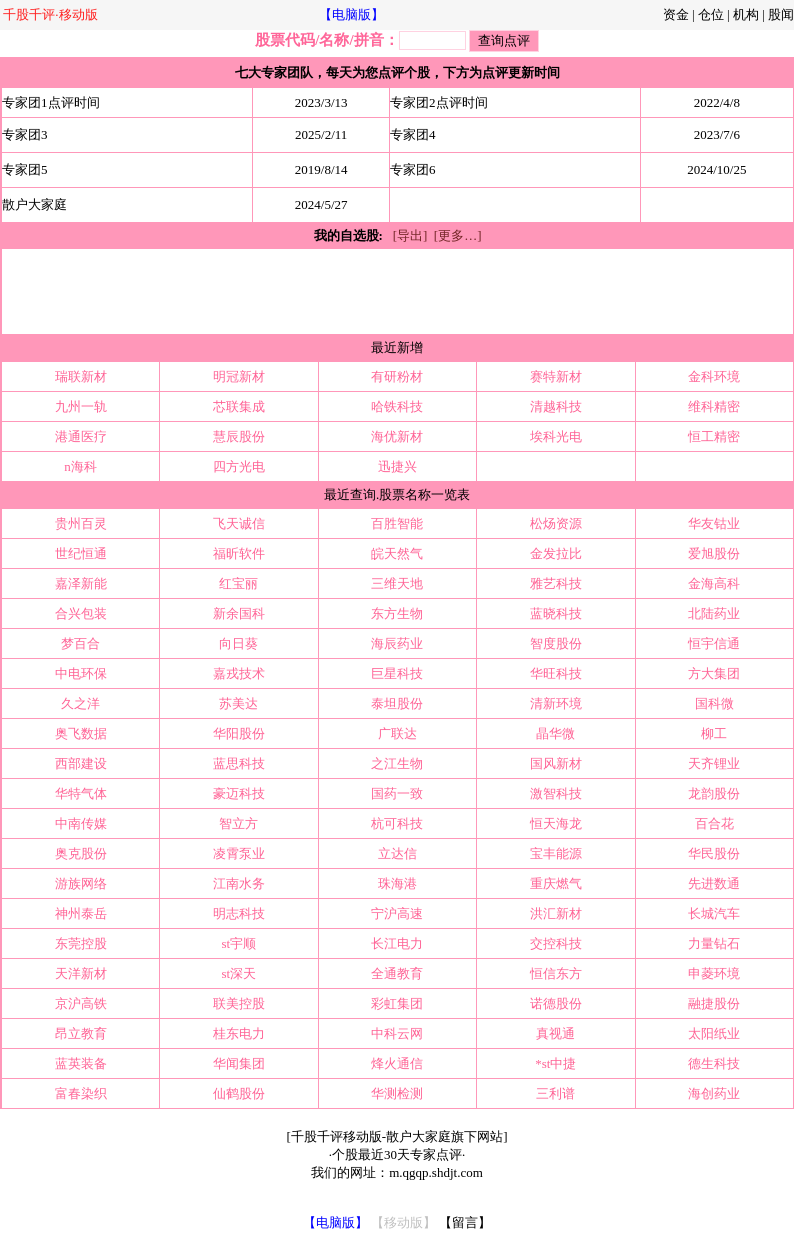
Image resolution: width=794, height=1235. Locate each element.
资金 (676, 14)
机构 (746, 14)
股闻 (781, 14)
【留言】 (465, 1222)
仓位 (711, 14)
